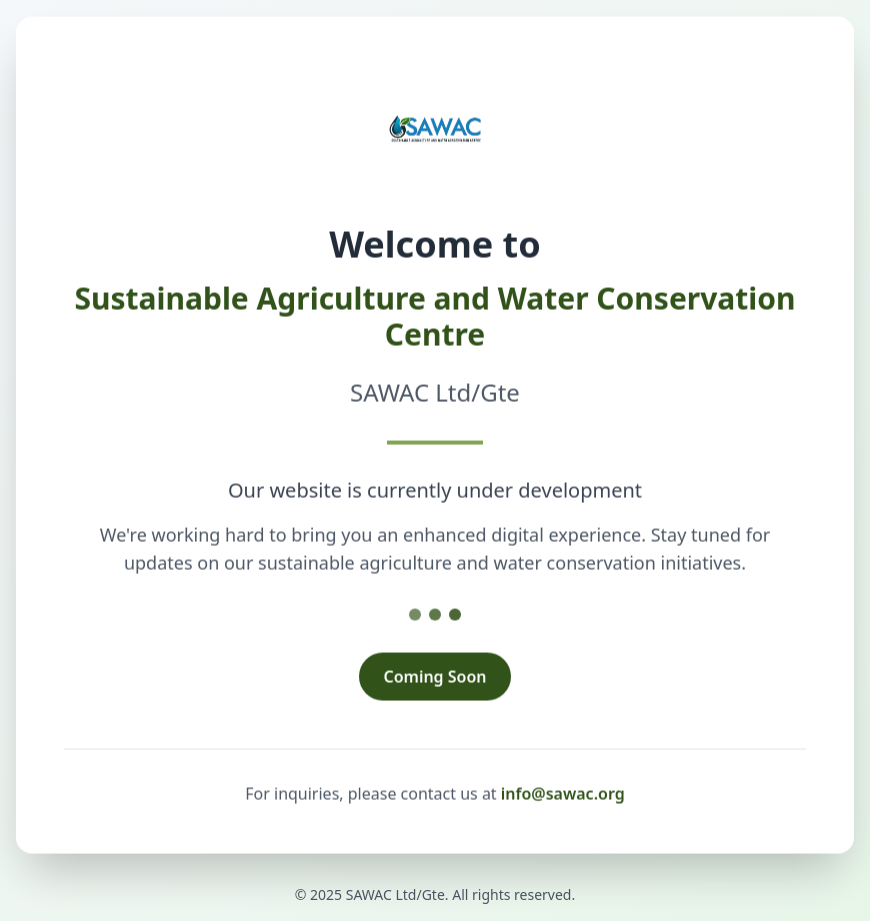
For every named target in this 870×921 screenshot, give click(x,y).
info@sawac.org (563, 795)
